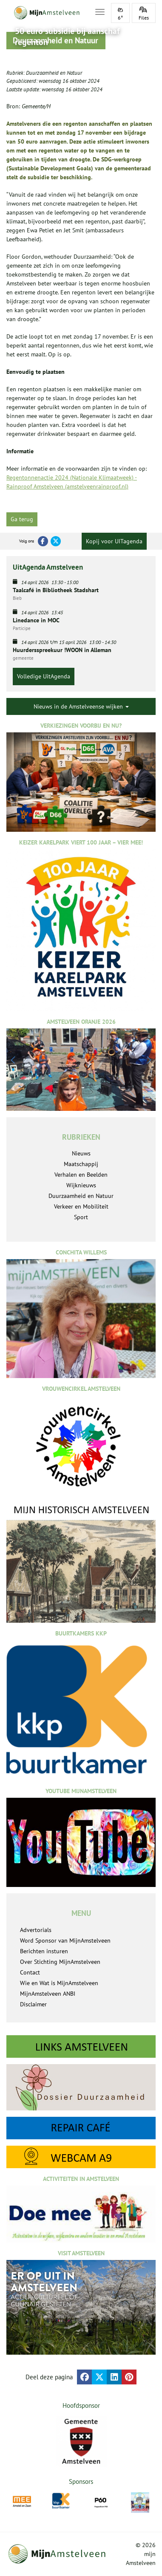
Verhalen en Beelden (81, 1174)
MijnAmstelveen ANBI (47, 1993)
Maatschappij (81, 1164)
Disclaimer (33, 2004)
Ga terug (22, 519)
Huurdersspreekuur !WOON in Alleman (62, 650)
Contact (30, 1972)
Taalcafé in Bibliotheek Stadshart (56, 590)
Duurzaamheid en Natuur (54, 72)
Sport (81, 1217)
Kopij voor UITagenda (114, 541)
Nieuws (81, 1153)
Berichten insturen (44, 1951)
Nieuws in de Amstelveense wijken (81, 706)
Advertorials (35, 1930)
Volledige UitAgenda (43, 676)
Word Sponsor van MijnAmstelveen (65, 1940)
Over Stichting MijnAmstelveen (60, 1962)
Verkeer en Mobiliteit (81, 1206)
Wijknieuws (81, 1185)
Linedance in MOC (36, 620)
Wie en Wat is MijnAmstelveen (59, 1983)
